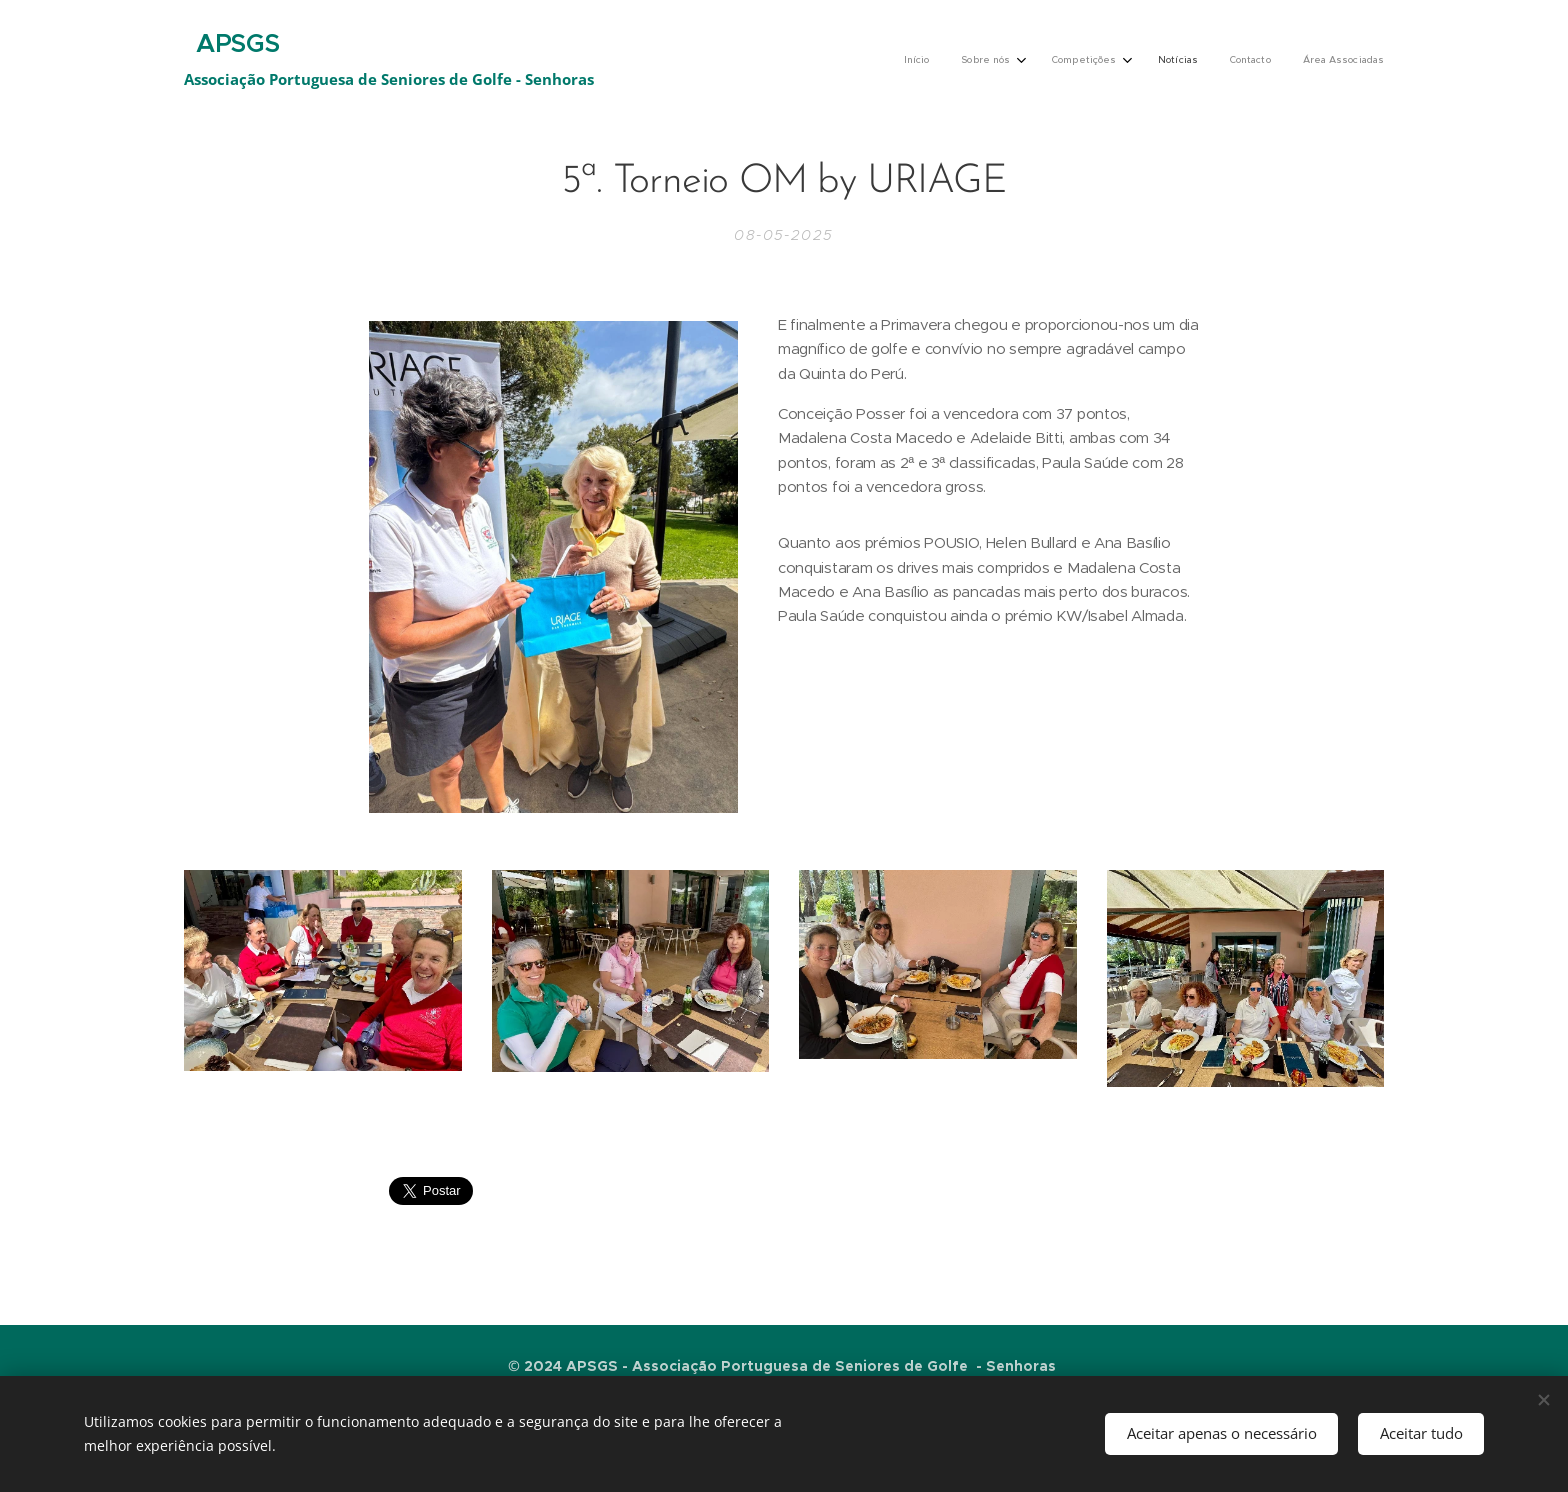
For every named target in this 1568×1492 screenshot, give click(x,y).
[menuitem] (1209, 61)
